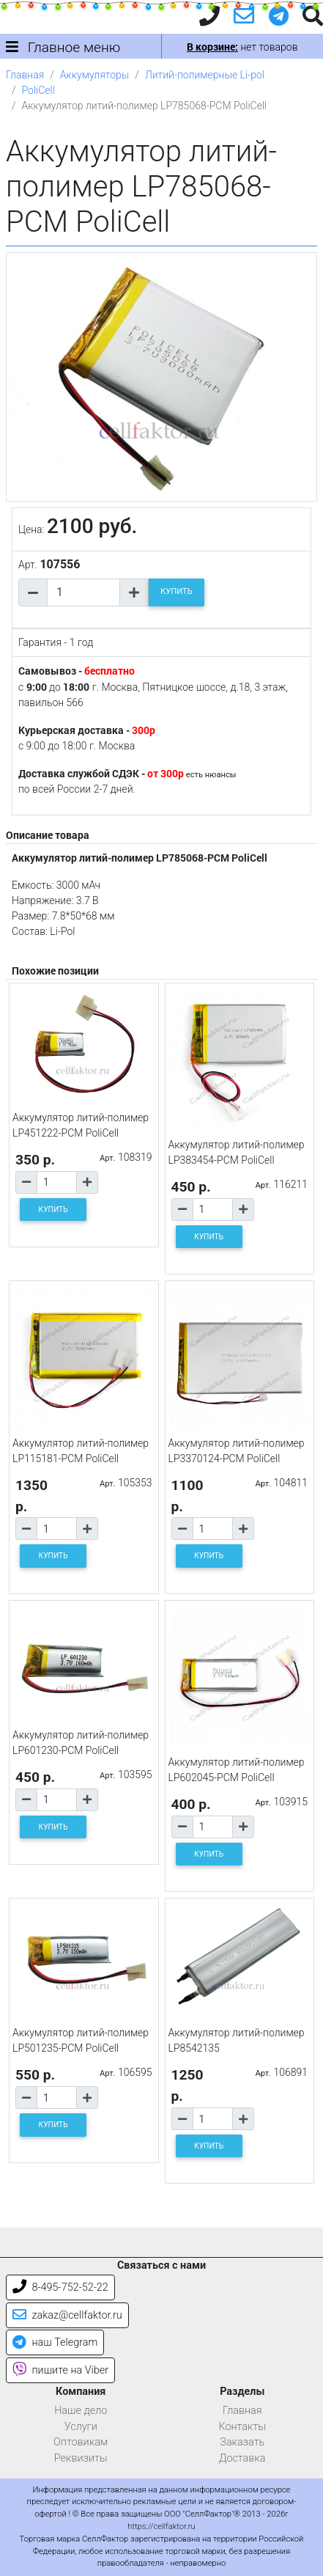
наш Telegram (54, 2342)
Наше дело (80, 2410)
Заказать (242, 2442)
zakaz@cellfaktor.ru (67, 2315)
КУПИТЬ (176, 591)
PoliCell (38, 90)
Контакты (242, 2427)
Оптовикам (80, 2442)
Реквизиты (81, 2458)
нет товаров (242, 47)
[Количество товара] (83, 592)
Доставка (242, 2458)
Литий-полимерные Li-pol (204, 75)
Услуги (80, 2427)
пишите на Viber (60, 2370)
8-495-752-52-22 (60, 2287)
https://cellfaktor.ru (161, 2526)
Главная (25, 75)
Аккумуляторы (94, 75)
